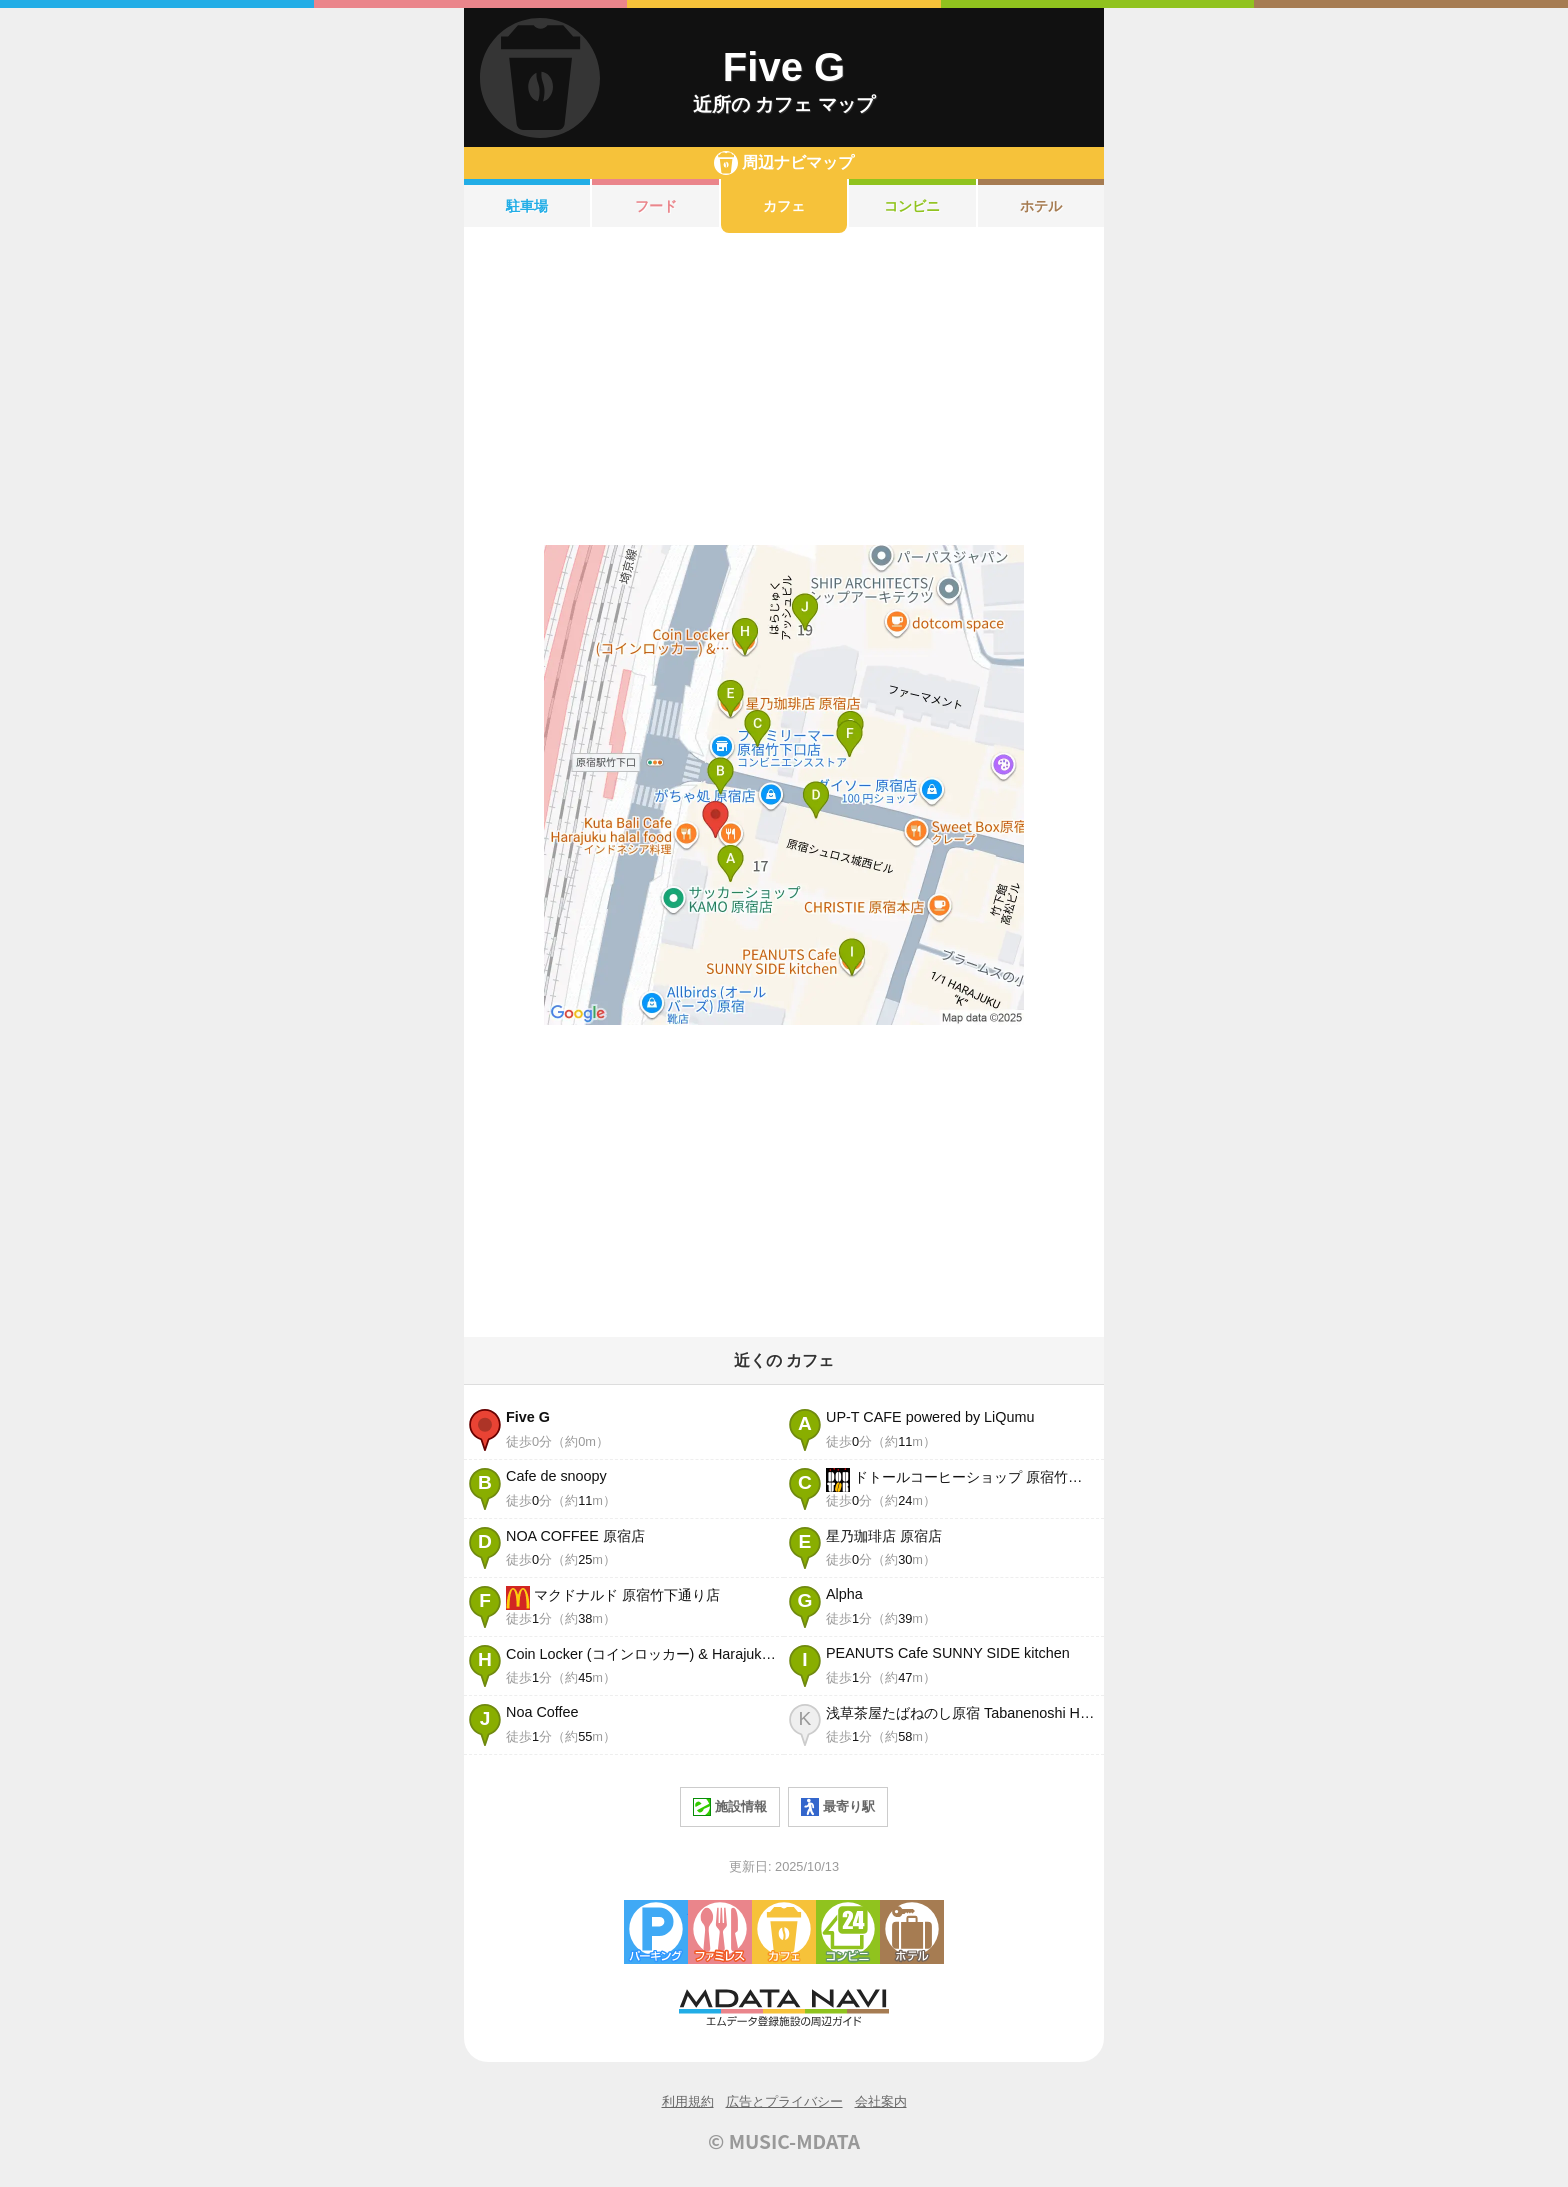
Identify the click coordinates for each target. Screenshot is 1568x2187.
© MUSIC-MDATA (784, 2141)
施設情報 (730, 1807)
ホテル (1041, 206)
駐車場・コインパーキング (656, 1932)
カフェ (784, 206)
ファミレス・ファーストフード (720, 1932)
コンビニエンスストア (848, 1932)
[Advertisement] (784, 389)
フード (656, 206)
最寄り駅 (838, 1807)
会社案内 (881, 2101)
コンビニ (912, 206)
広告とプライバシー (784, 2101)
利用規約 (688, 2101)
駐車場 (527, 206)
